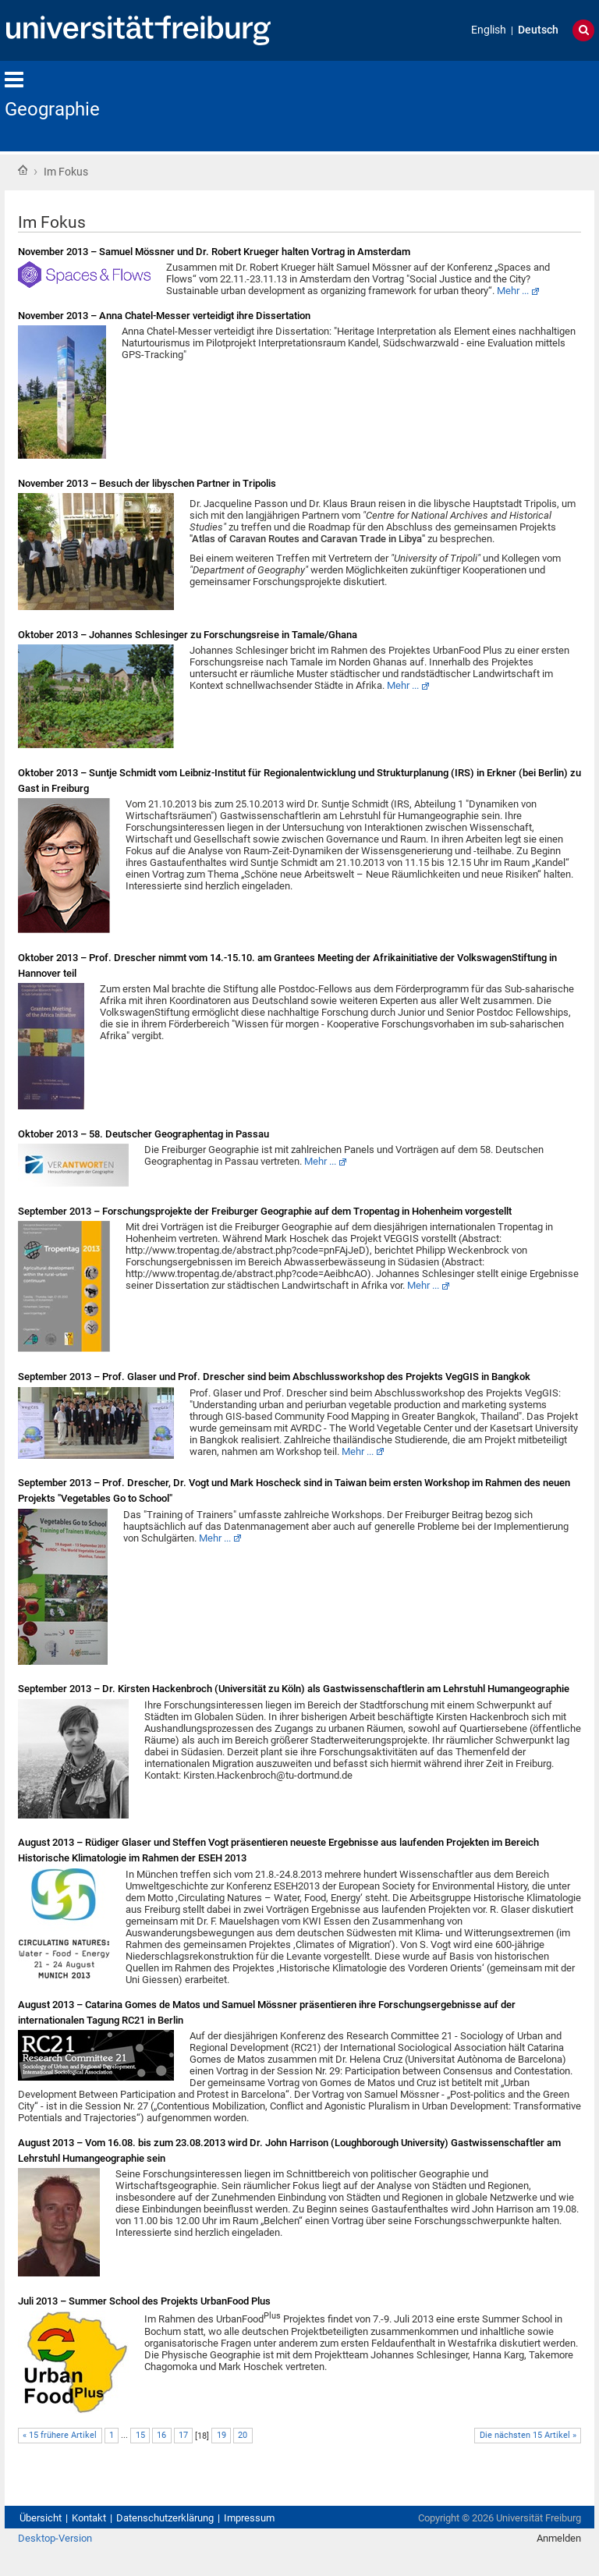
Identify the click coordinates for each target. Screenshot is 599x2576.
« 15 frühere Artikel (60, 2435)
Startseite (22, 170)
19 (221, 2435)
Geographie (52, 109)
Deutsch (538, 30)
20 (242, 2435)
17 (183, 2435)
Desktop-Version (55, 2538)
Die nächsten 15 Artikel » (528, 2435)
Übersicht (40, 2518)
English (488, 30)
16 (161, 2435)
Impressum (249, 2518)
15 (140, 2435)
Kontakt (89, 2518)
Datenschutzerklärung (165, 2518)
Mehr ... (513, 290)
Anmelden (559, 2538)
